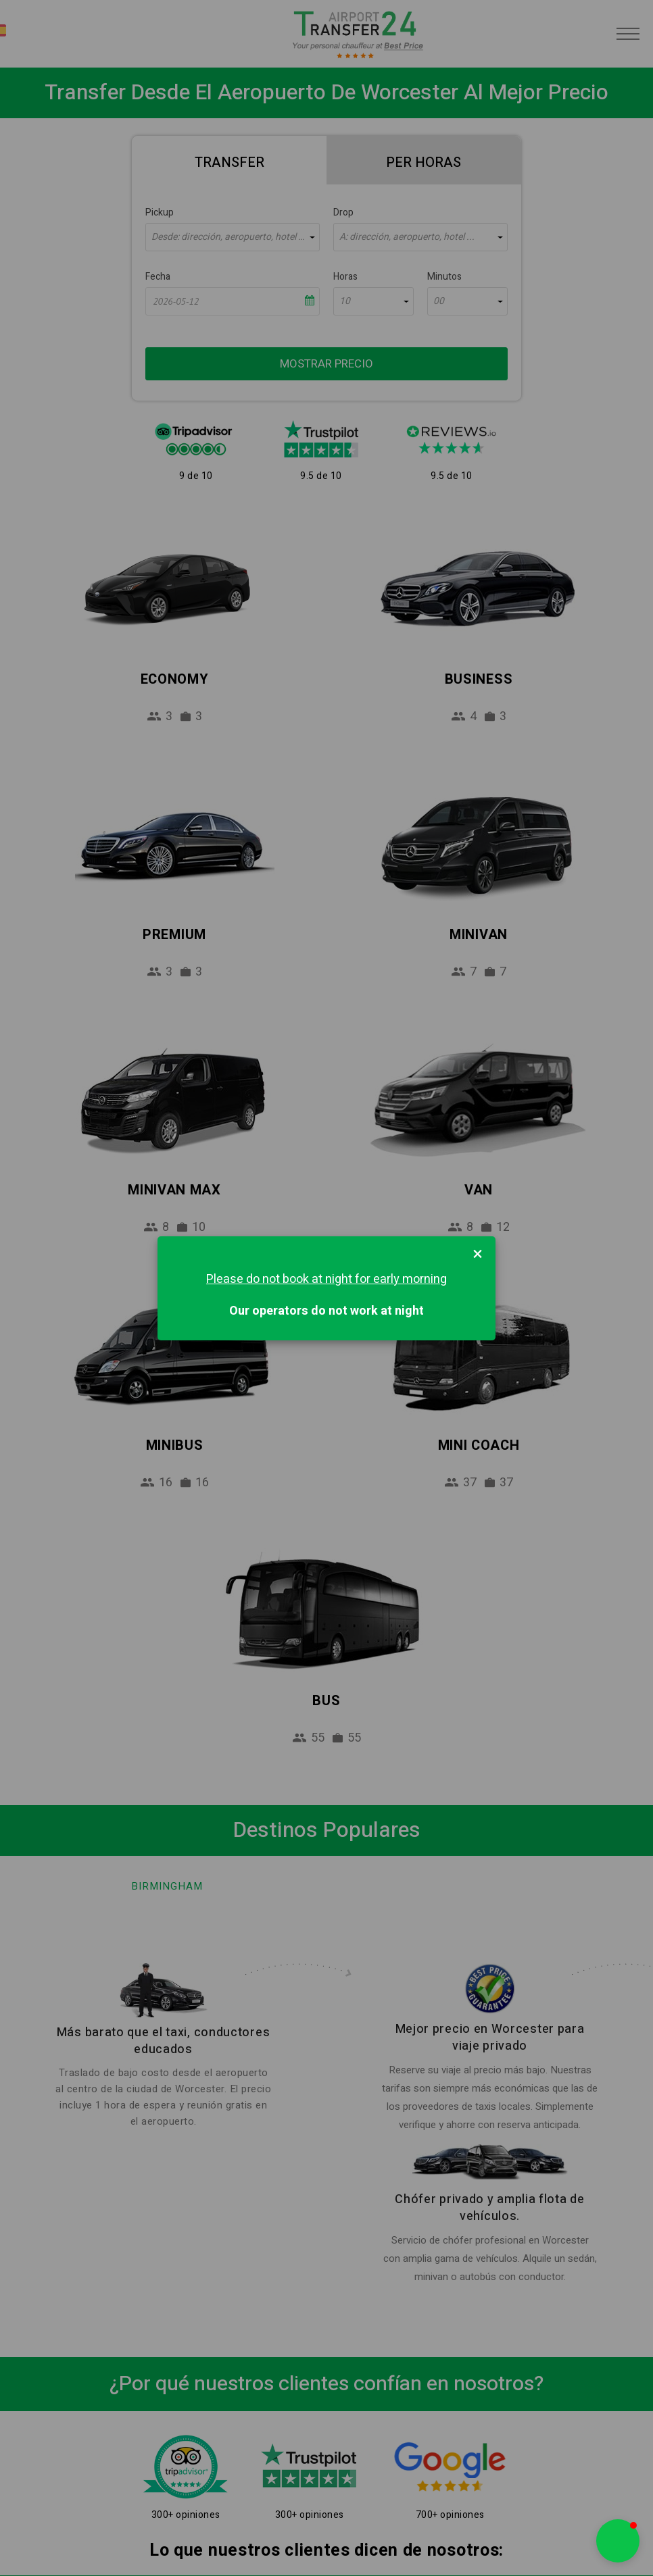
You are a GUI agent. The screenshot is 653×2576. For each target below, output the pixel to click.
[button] (617, 2540)
